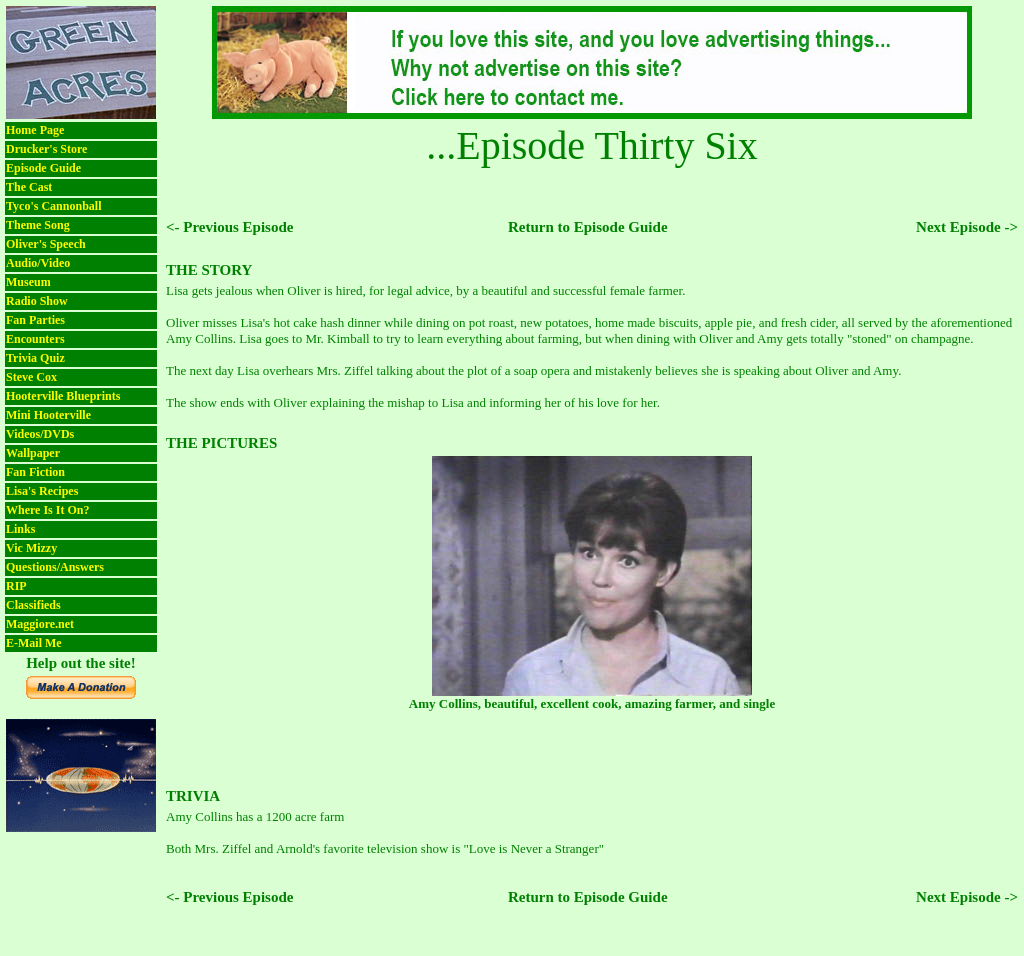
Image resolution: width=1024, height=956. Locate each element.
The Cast (29, 187)
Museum (28, 282)
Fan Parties (35, 320)
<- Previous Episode (229, 227)
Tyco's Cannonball (53, 206)
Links (20, 529)
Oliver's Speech (46, 244)
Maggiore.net (40, 624)
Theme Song (38, 225)
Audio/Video (38, 263)
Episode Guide (43, 168)
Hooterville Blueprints (63, 396)
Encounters (35, 339)
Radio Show (37, 301)
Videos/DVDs (40, 434)
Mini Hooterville (48, 415)
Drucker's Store (46, 149)
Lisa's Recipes (42, 491)
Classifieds (33, 605)
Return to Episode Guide (588, 227)
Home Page (35, 130)
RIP (16, 586)
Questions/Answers (55, 567)
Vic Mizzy (31, 548)
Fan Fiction (35, 472)
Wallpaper (33, 453)
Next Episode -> (967, 227)
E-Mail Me (34, 643)
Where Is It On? (47, 510)
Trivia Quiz (35, 358)
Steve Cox (31, 377)
